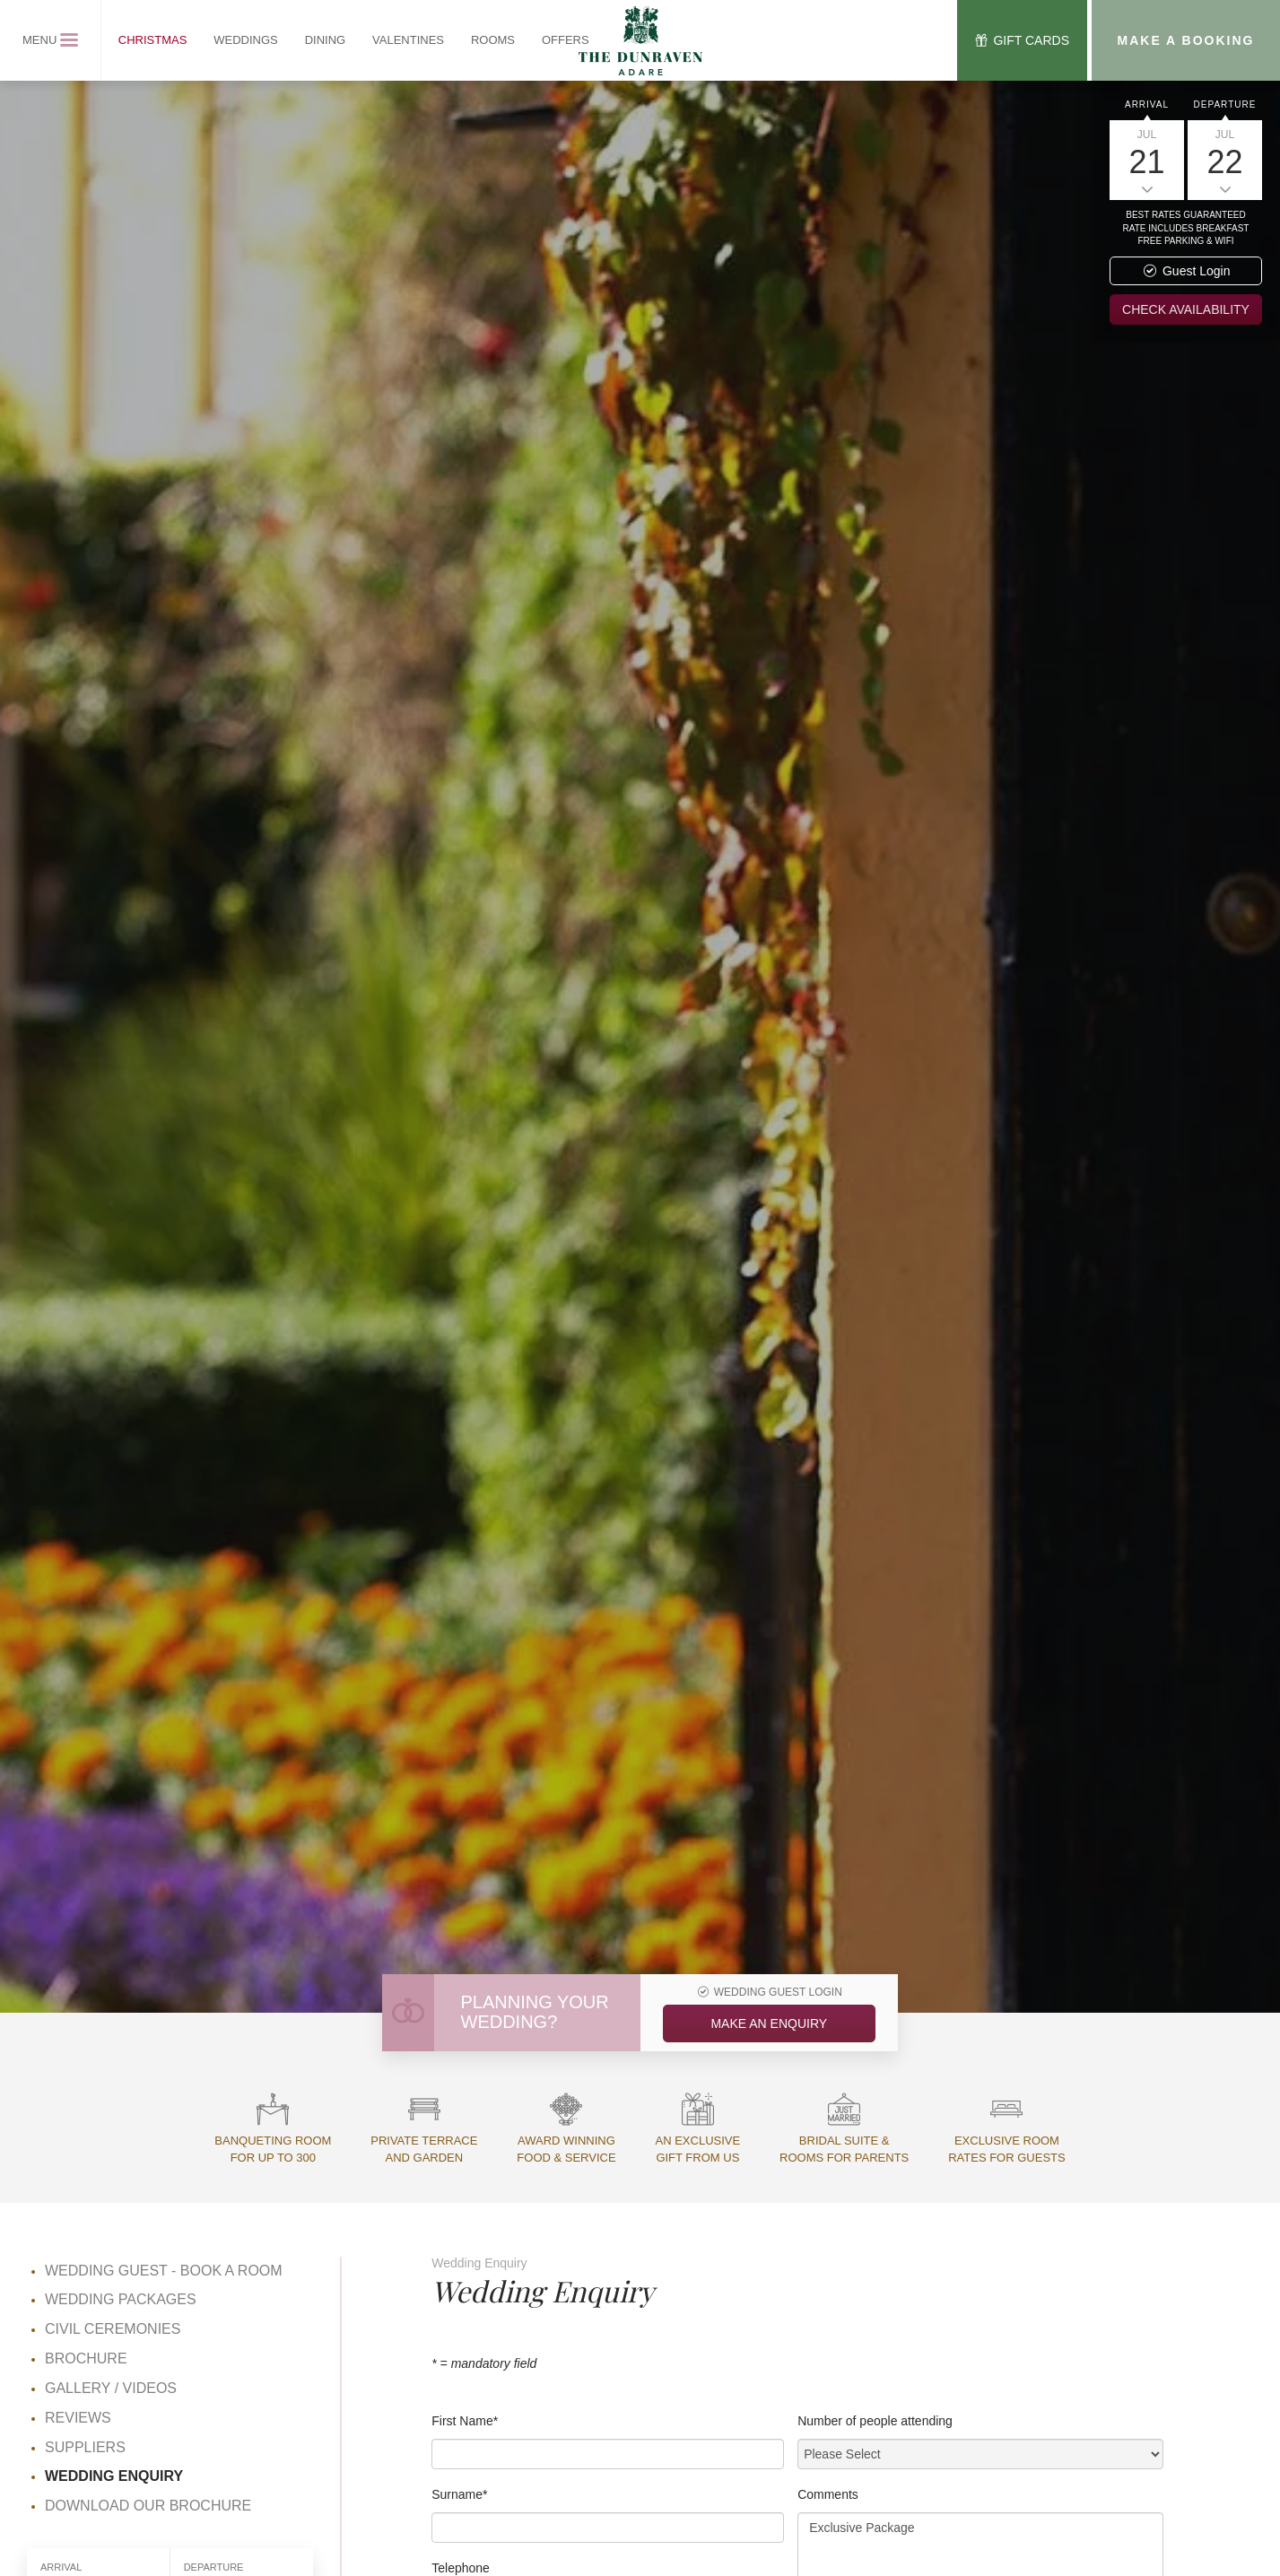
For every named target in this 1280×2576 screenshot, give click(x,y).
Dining (325, 40)
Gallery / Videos (111, 2388)
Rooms (493, 40)
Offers (565, 40)
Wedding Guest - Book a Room (164, 2270)
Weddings (245, 40)
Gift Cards (1020, 40)
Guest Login (1186, 271)
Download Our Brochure (148, 2505)
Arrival (1147, 104)
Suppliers (85, 2447)
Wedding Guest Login (769, 1992)
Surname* (459, 2494)
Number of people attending (875, 2421)
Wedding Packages (120, 2299)
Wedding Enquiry (114, 2476)
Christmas (152, 40)
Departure (1225, 104)
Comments (827, 2494)
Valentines (408, 40)
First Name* (464, 2421)
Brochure (86, 2358)
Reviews (78, 2417)
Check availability (1186, 309)
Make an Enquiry (768, 2023)
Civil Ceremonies (112, 2329)
